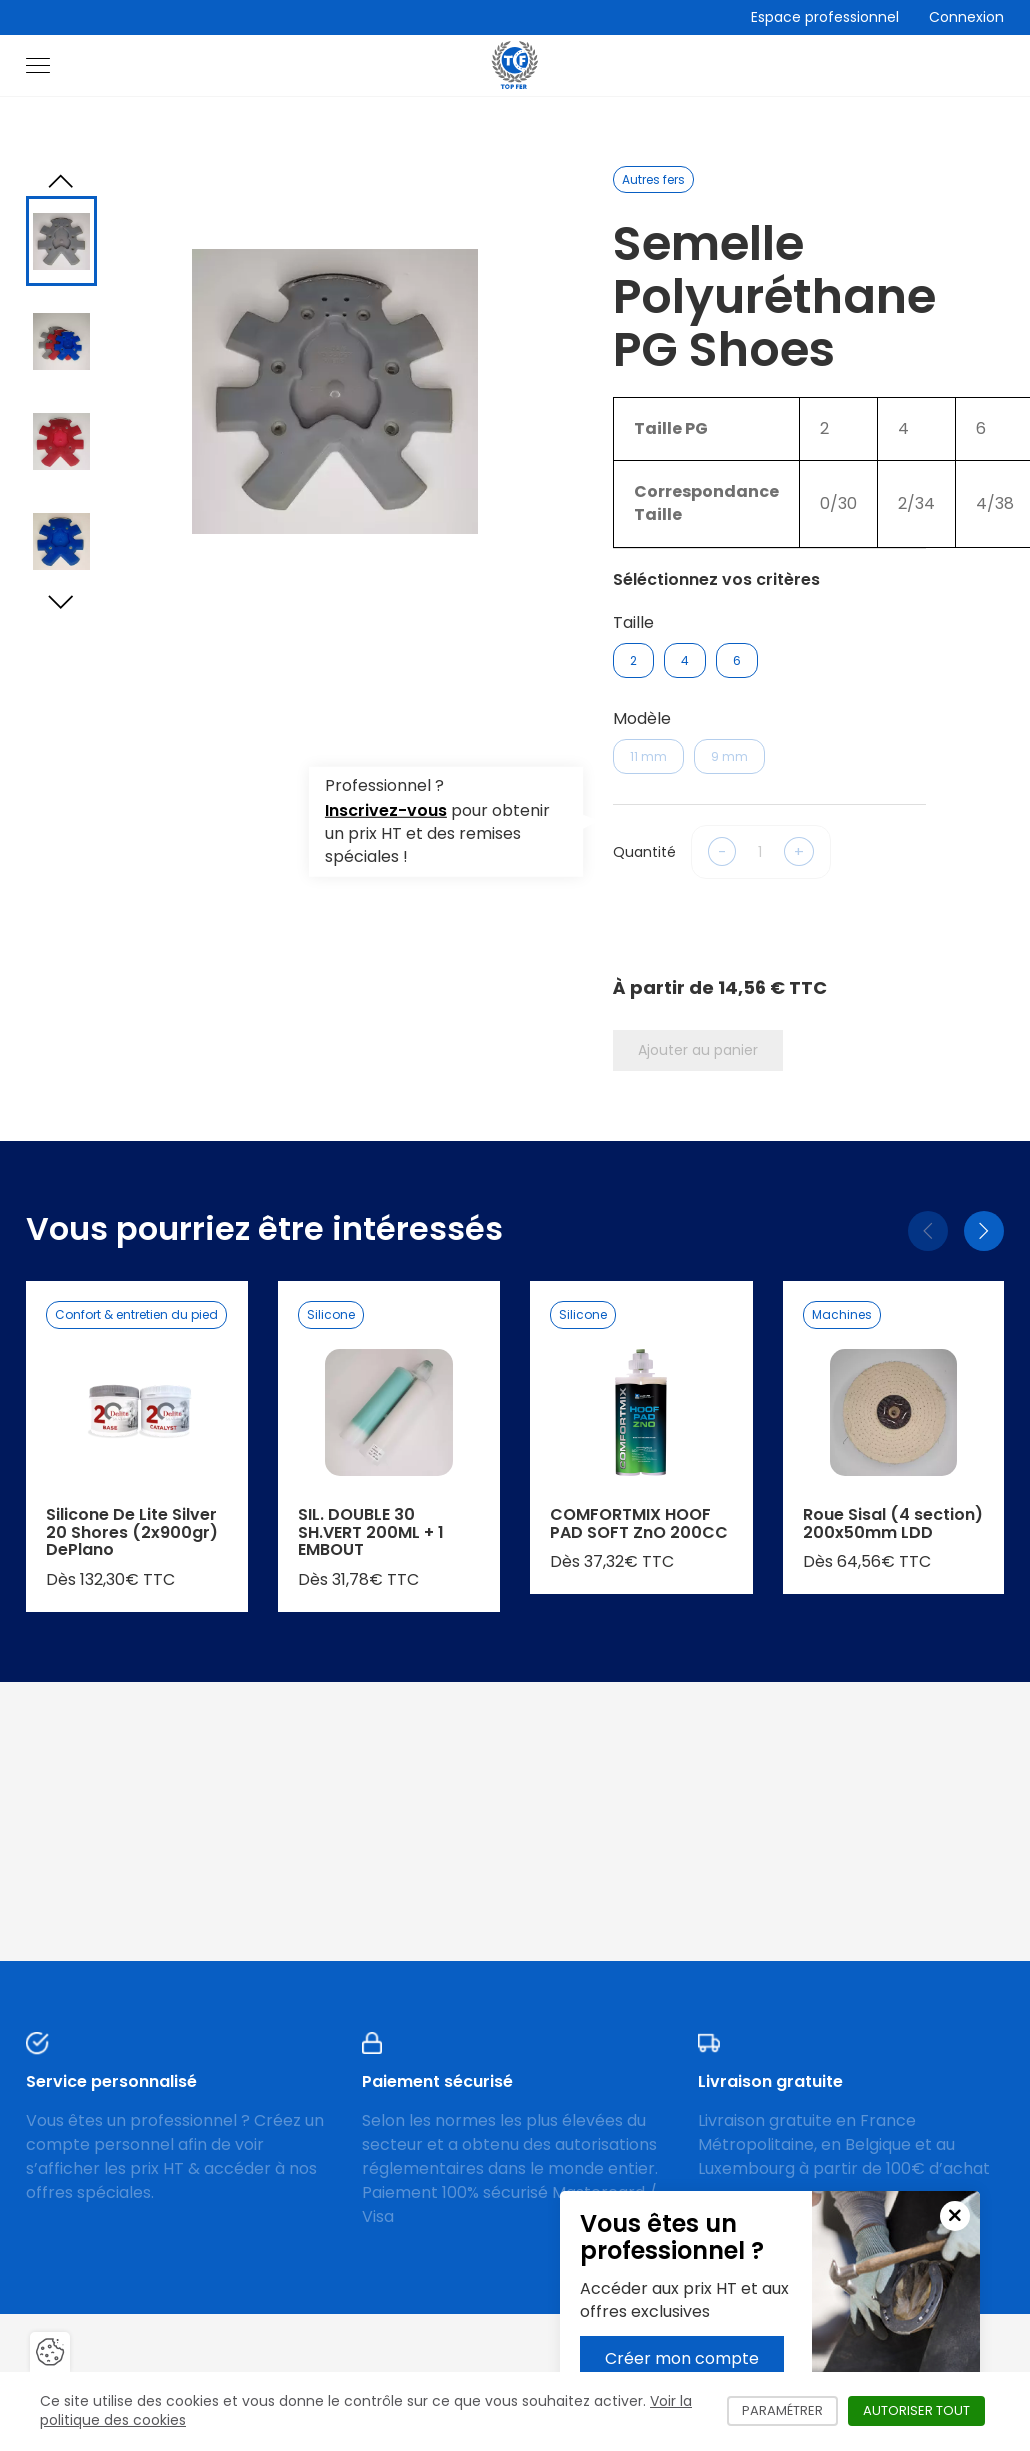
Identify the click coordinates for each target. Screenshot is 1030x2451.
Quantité (644, 852)
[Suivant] (984, 1231)
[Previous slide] (61, 181)
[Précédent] (928, 1231)
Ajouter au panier (698, 1050)
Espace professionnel (825, 17)
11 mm (648, 756)
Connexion (966, 17)
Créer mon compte (682, 2358)
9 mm (729, 756)
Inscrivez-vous (386, 810)
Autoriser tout (924, 2410)
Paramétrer (790, 2410)
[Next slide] (61, 602)
